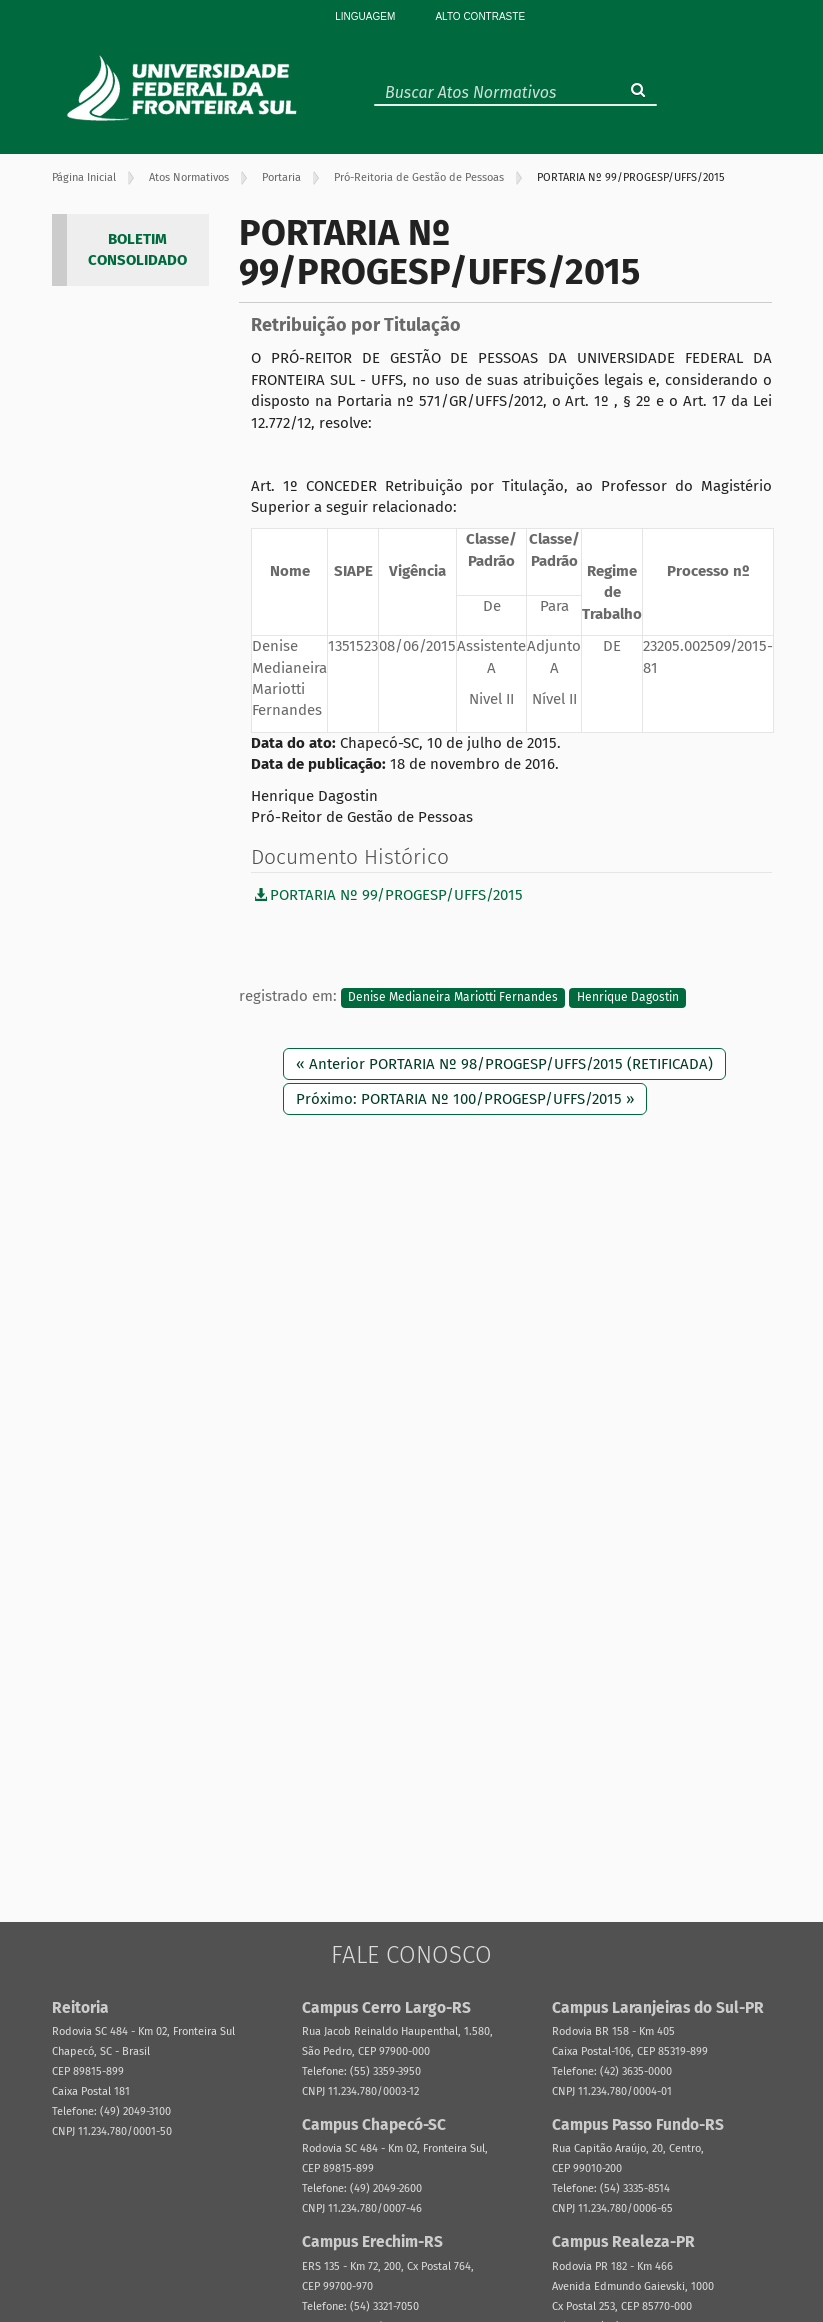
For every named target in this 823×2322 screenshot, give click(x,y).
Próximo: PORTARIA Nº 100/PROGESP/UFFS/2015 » (465, 1099)
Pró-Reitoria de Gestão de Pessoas (419, 177)
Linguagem (365, 16)
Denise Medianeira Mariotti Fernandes (453, 997)
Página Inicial (84, 177)
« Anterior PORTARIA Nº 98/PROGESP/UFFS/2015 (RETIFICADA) (504, 1064)
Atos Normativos (189, 177)
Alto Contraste (480, 16)
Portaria (281, 177)
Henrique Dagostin (628, 997)
